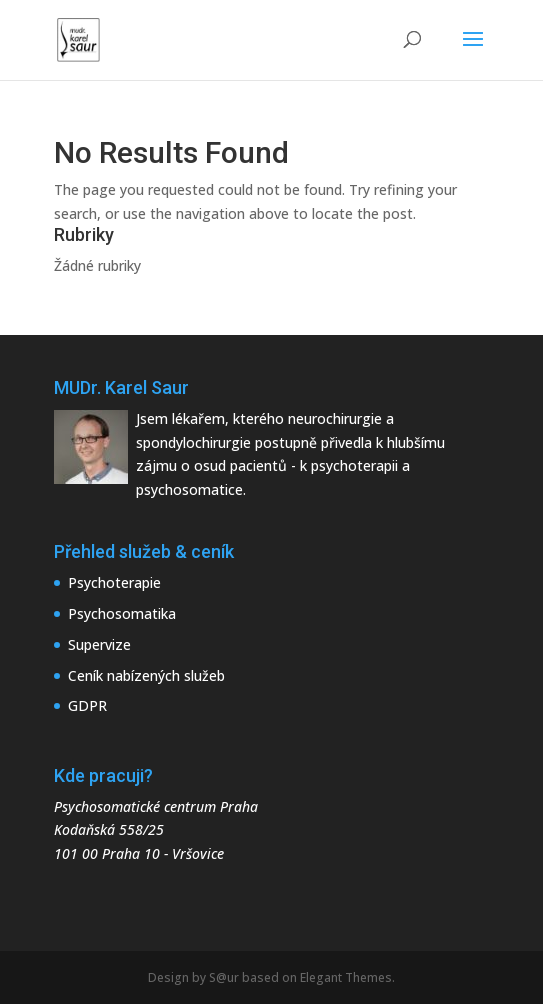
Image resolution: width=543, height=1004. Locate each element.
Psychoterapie (114, 582)
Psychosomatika (122, 613)
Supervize (99, 644)
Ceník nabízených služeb (146, 675)
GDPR (87, 705)
